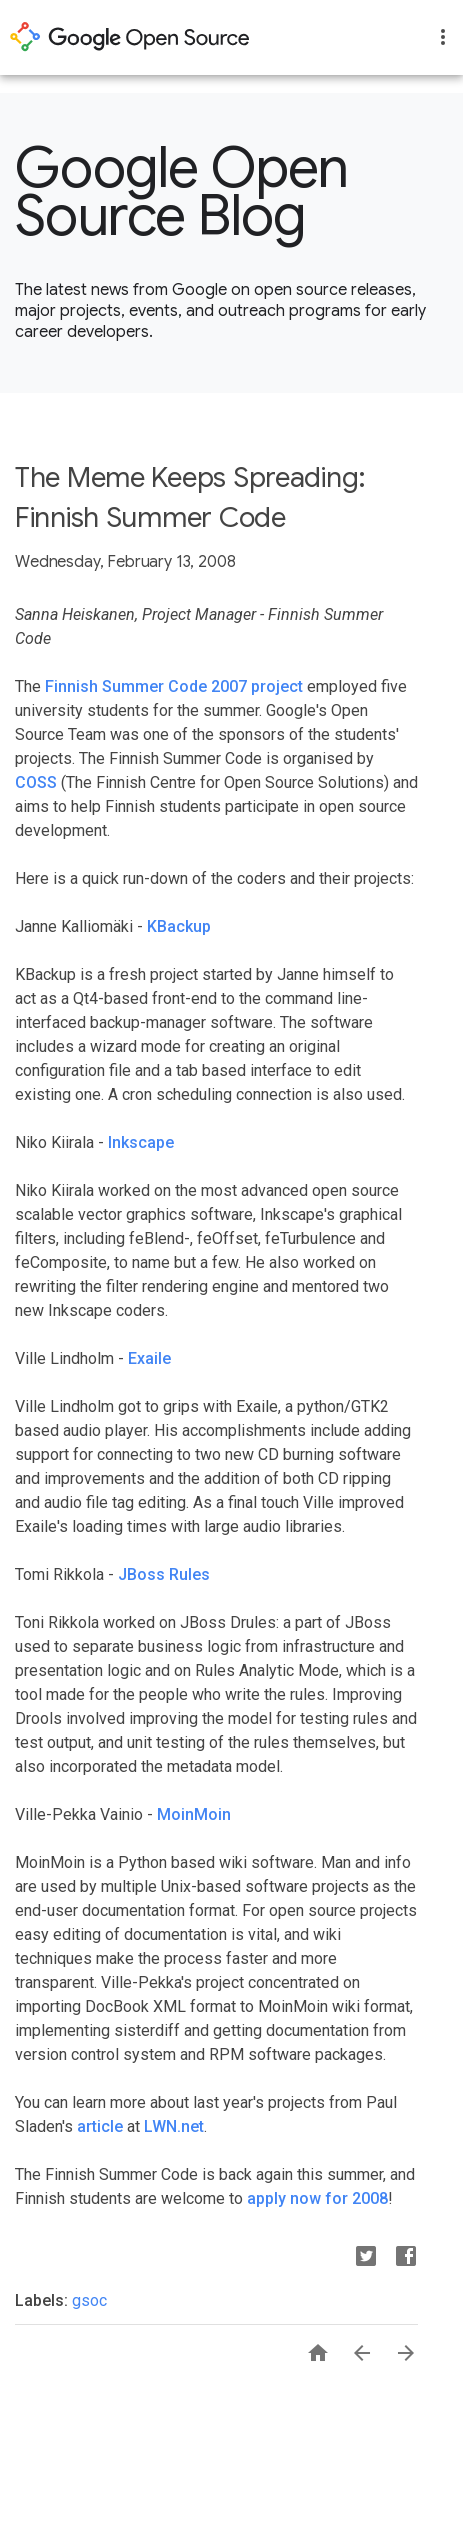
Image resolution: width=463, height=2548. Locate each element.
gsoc (89, 2300)
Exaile (149, 1358)
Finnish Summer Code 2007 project (174, 686)
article (100, 2126)
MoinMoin (194, 1814)
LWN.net (174, 2126)
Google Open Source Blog (182, 192)
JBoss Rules (164, 1574)
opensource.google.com (130, 37)
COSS (36, 782)
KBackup (179, 926)
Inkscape (141, 1142)
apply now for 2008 (317, 2198)
